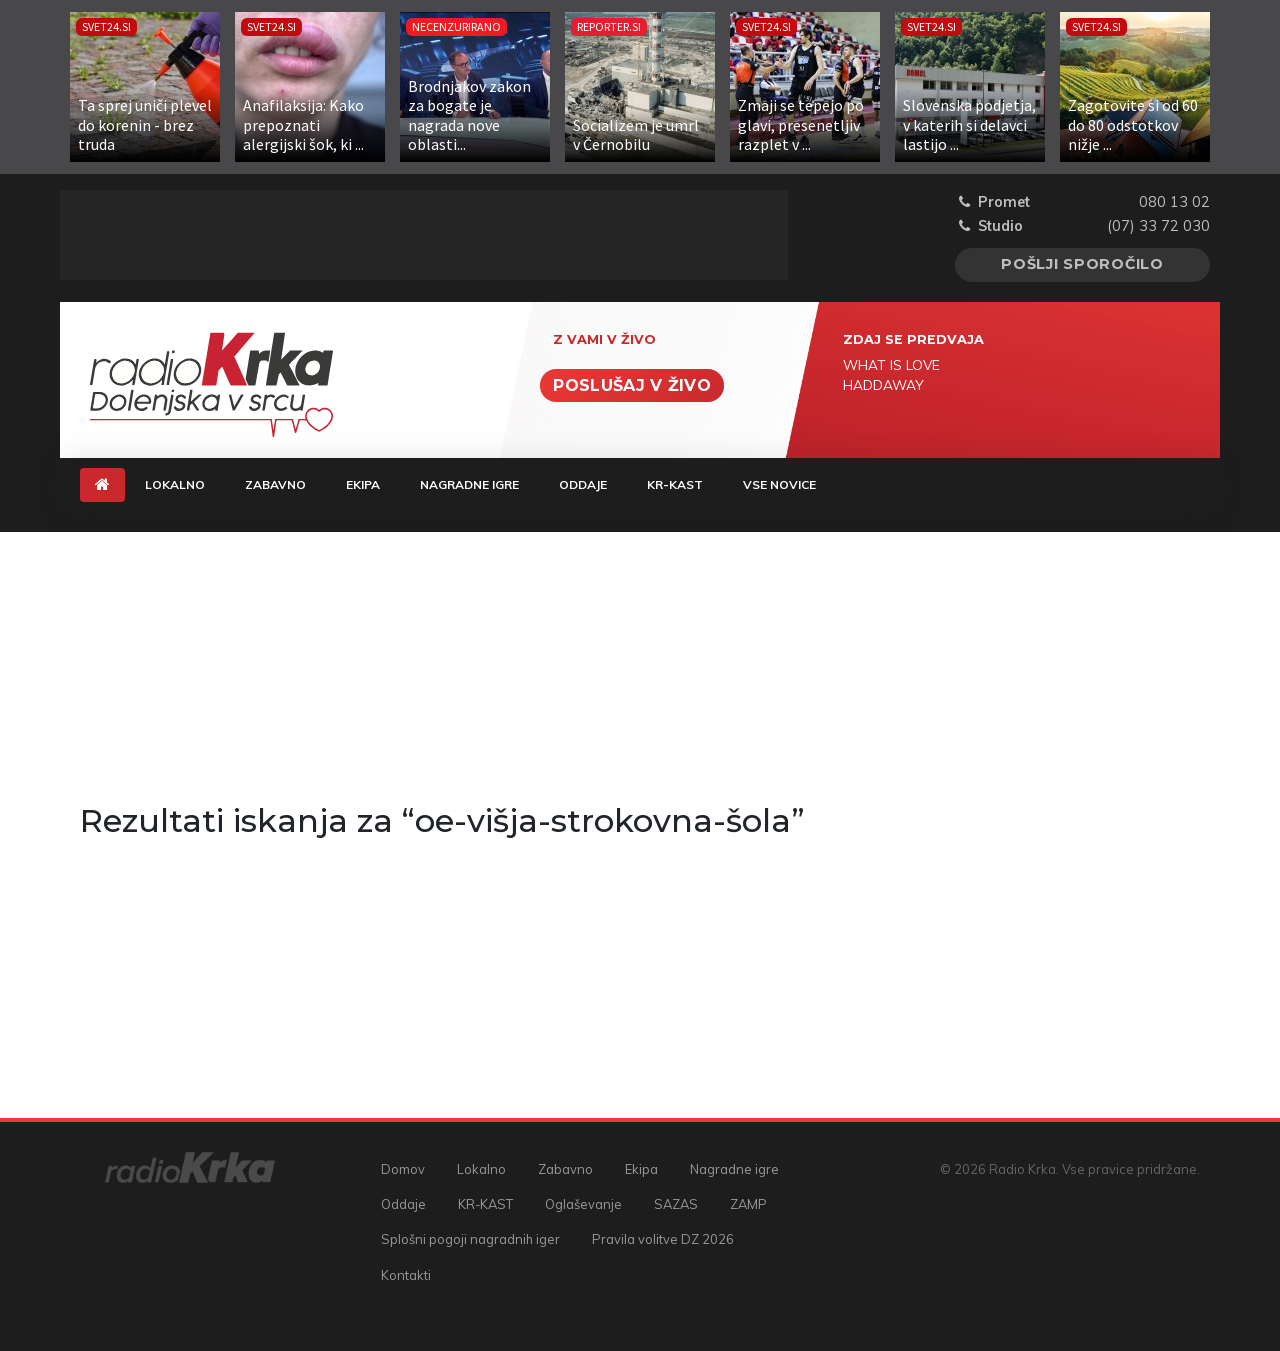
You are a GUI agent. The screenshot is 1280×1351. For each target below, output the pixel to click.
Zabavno (275, 484)
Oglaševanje (583, 1204)
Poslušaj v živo (632, 385)
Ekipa (363, 484)
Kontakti (406, 1275)
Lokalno (175, 484)
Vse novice (779, 484)
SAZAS (676, 1204)
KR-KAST (675, 484)
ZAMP (748, 1204)
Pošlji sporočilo (1082, 264)
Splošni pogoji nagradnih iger (470, 1239)
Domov (403, 1169)
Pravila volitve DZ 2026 (663, 1239)
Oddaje (583, 484)
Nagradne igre (469, 484)
